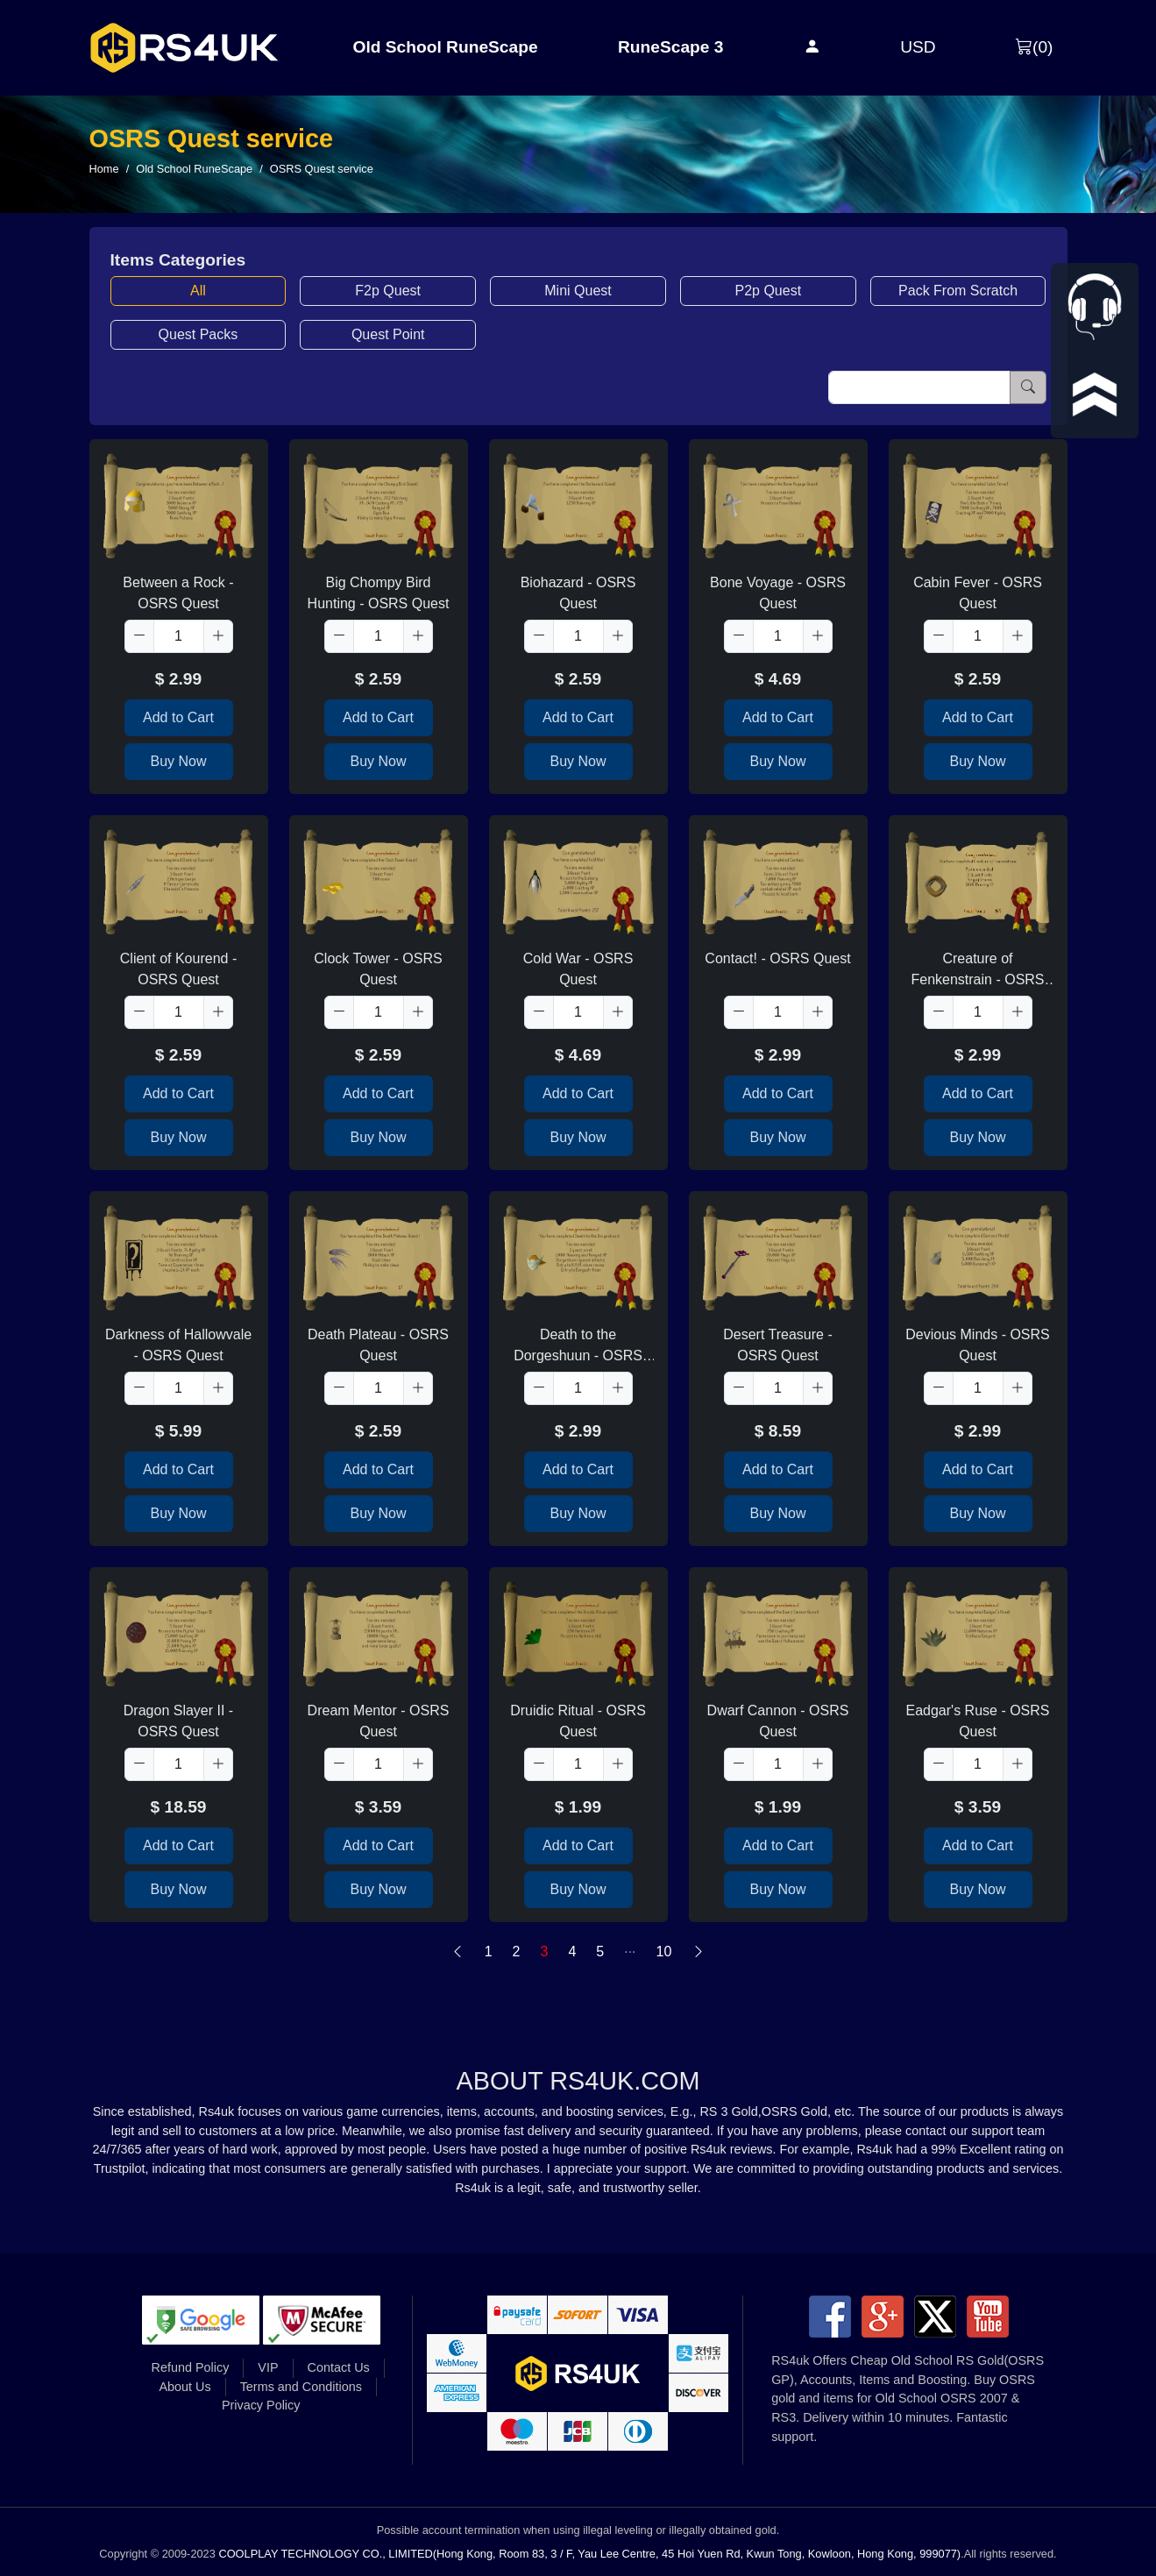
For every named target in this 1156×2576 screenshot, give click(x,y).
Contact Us (339, 2367)
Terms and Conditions (301, 2387)
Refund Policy (191, 2367)
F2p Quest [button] (388, 290)
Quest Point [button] (388, 334)
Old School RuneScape (445, 47)
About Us (184, 2387)
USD (918, 47)
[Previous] (457, 1952)
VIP (268, 2367)
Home (104, 168)
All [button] (198, 290)
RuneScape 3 (671, 47)
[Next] (698, 1952)
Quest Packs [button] (198, 334)
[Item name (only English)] (919, 387)
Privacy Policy (261, 2405)
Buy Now (178, 761)
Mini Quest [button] (577, 290)
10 (664, 1951)
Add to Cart (178, 717)
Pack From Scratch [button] (958, 290)
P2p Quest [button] (767, 290)
